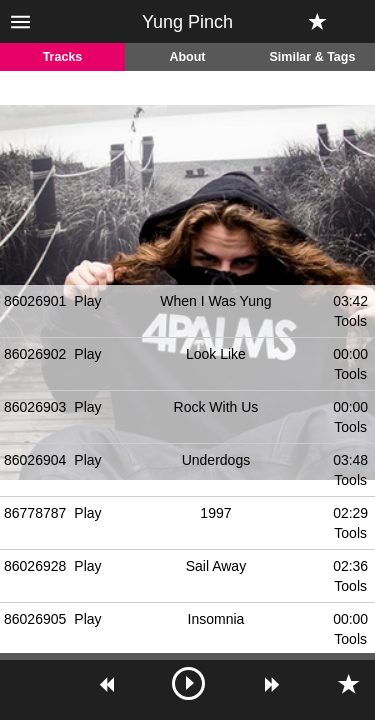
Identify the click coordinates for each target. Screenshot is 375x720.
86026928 (35, 566)
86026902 (35, 354)
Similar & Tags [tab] (313, 57)
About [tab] (187, 57)
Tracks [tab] (63, 57)
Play (87, 301)
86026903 (35, 407)
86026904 (35, 460)
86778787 (35, 513)
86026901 (35, 301)
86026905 (35, 619)
